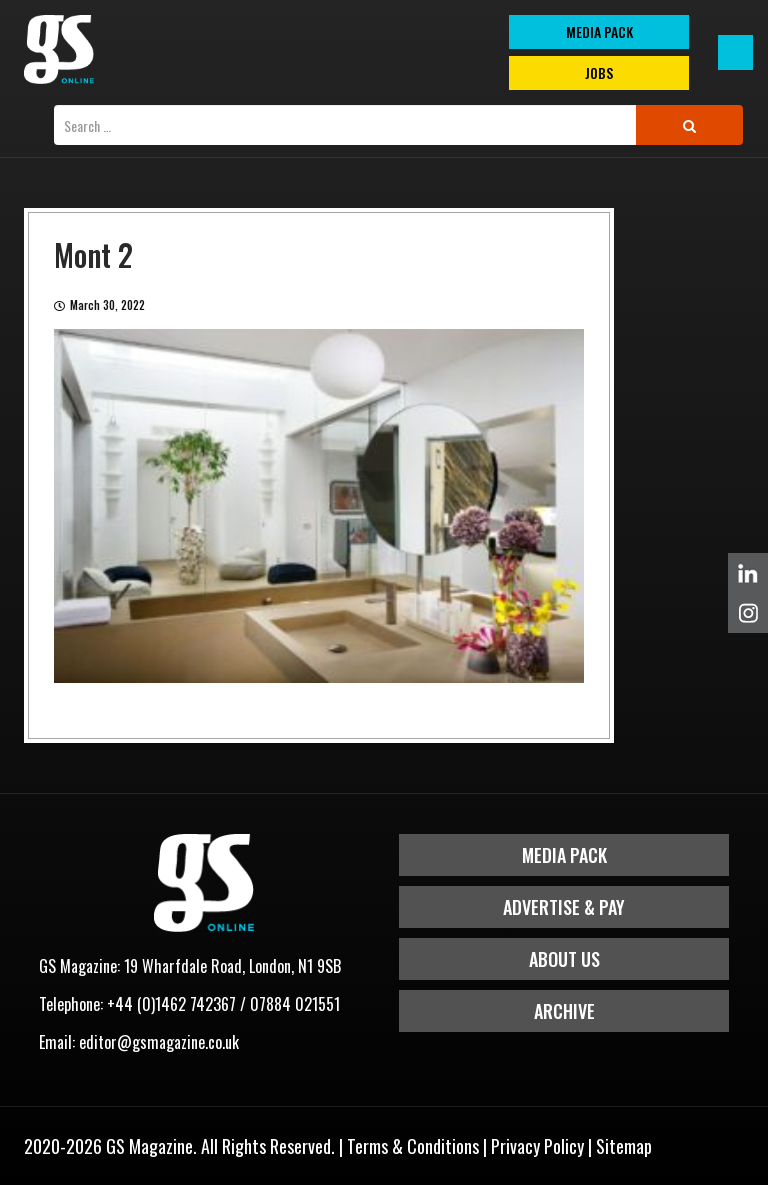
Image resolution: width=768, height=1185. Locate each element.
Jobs (599, 72)
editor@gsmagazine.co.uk (159, 1042)
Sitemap (624, 1146)
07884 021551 (295, 1004)
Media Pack (564, 855)
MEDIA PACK (599, 31)
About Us (564, 959)
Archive (564, 1011)
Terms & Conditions (413, 1146)
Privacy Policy (537, 1146)
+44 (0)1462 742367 (171, 1004)
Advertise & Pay (564, 907)
